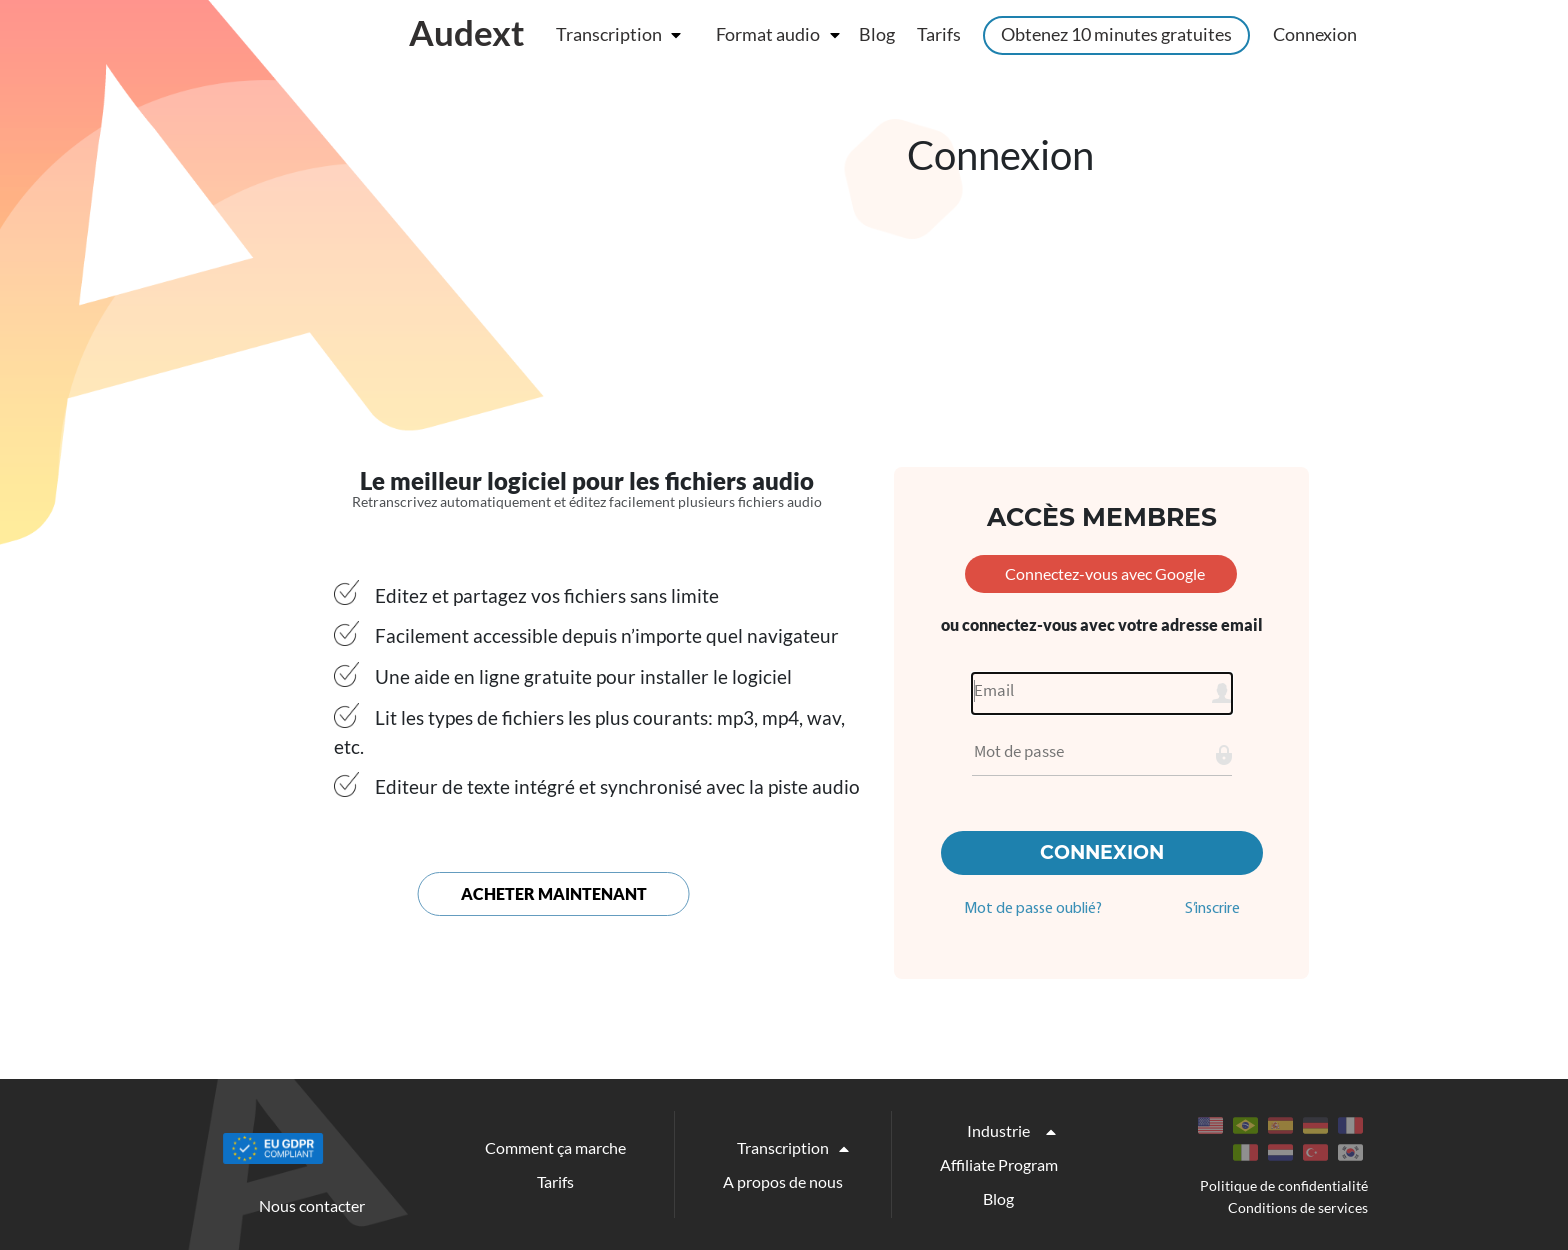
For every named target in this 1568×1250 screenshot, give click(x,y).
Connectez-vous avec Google (1105, 573)
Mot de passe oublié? (1033, 909)
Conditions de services (1298, 1207)
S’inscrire (1212, 909)
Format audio (768, 34)
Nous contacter (312, 1205)
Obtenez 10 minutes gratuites (1116, 34)
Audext (467, 32)
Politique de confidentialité (1284, 1185)
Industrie (998, 1130)
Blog (877, 34)
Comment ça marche (555, 1147)
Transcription (609, 34)
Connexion (1315, 34)
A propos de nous (783, 1181)
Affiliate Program (999, 1164)
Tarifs (939, 34)
